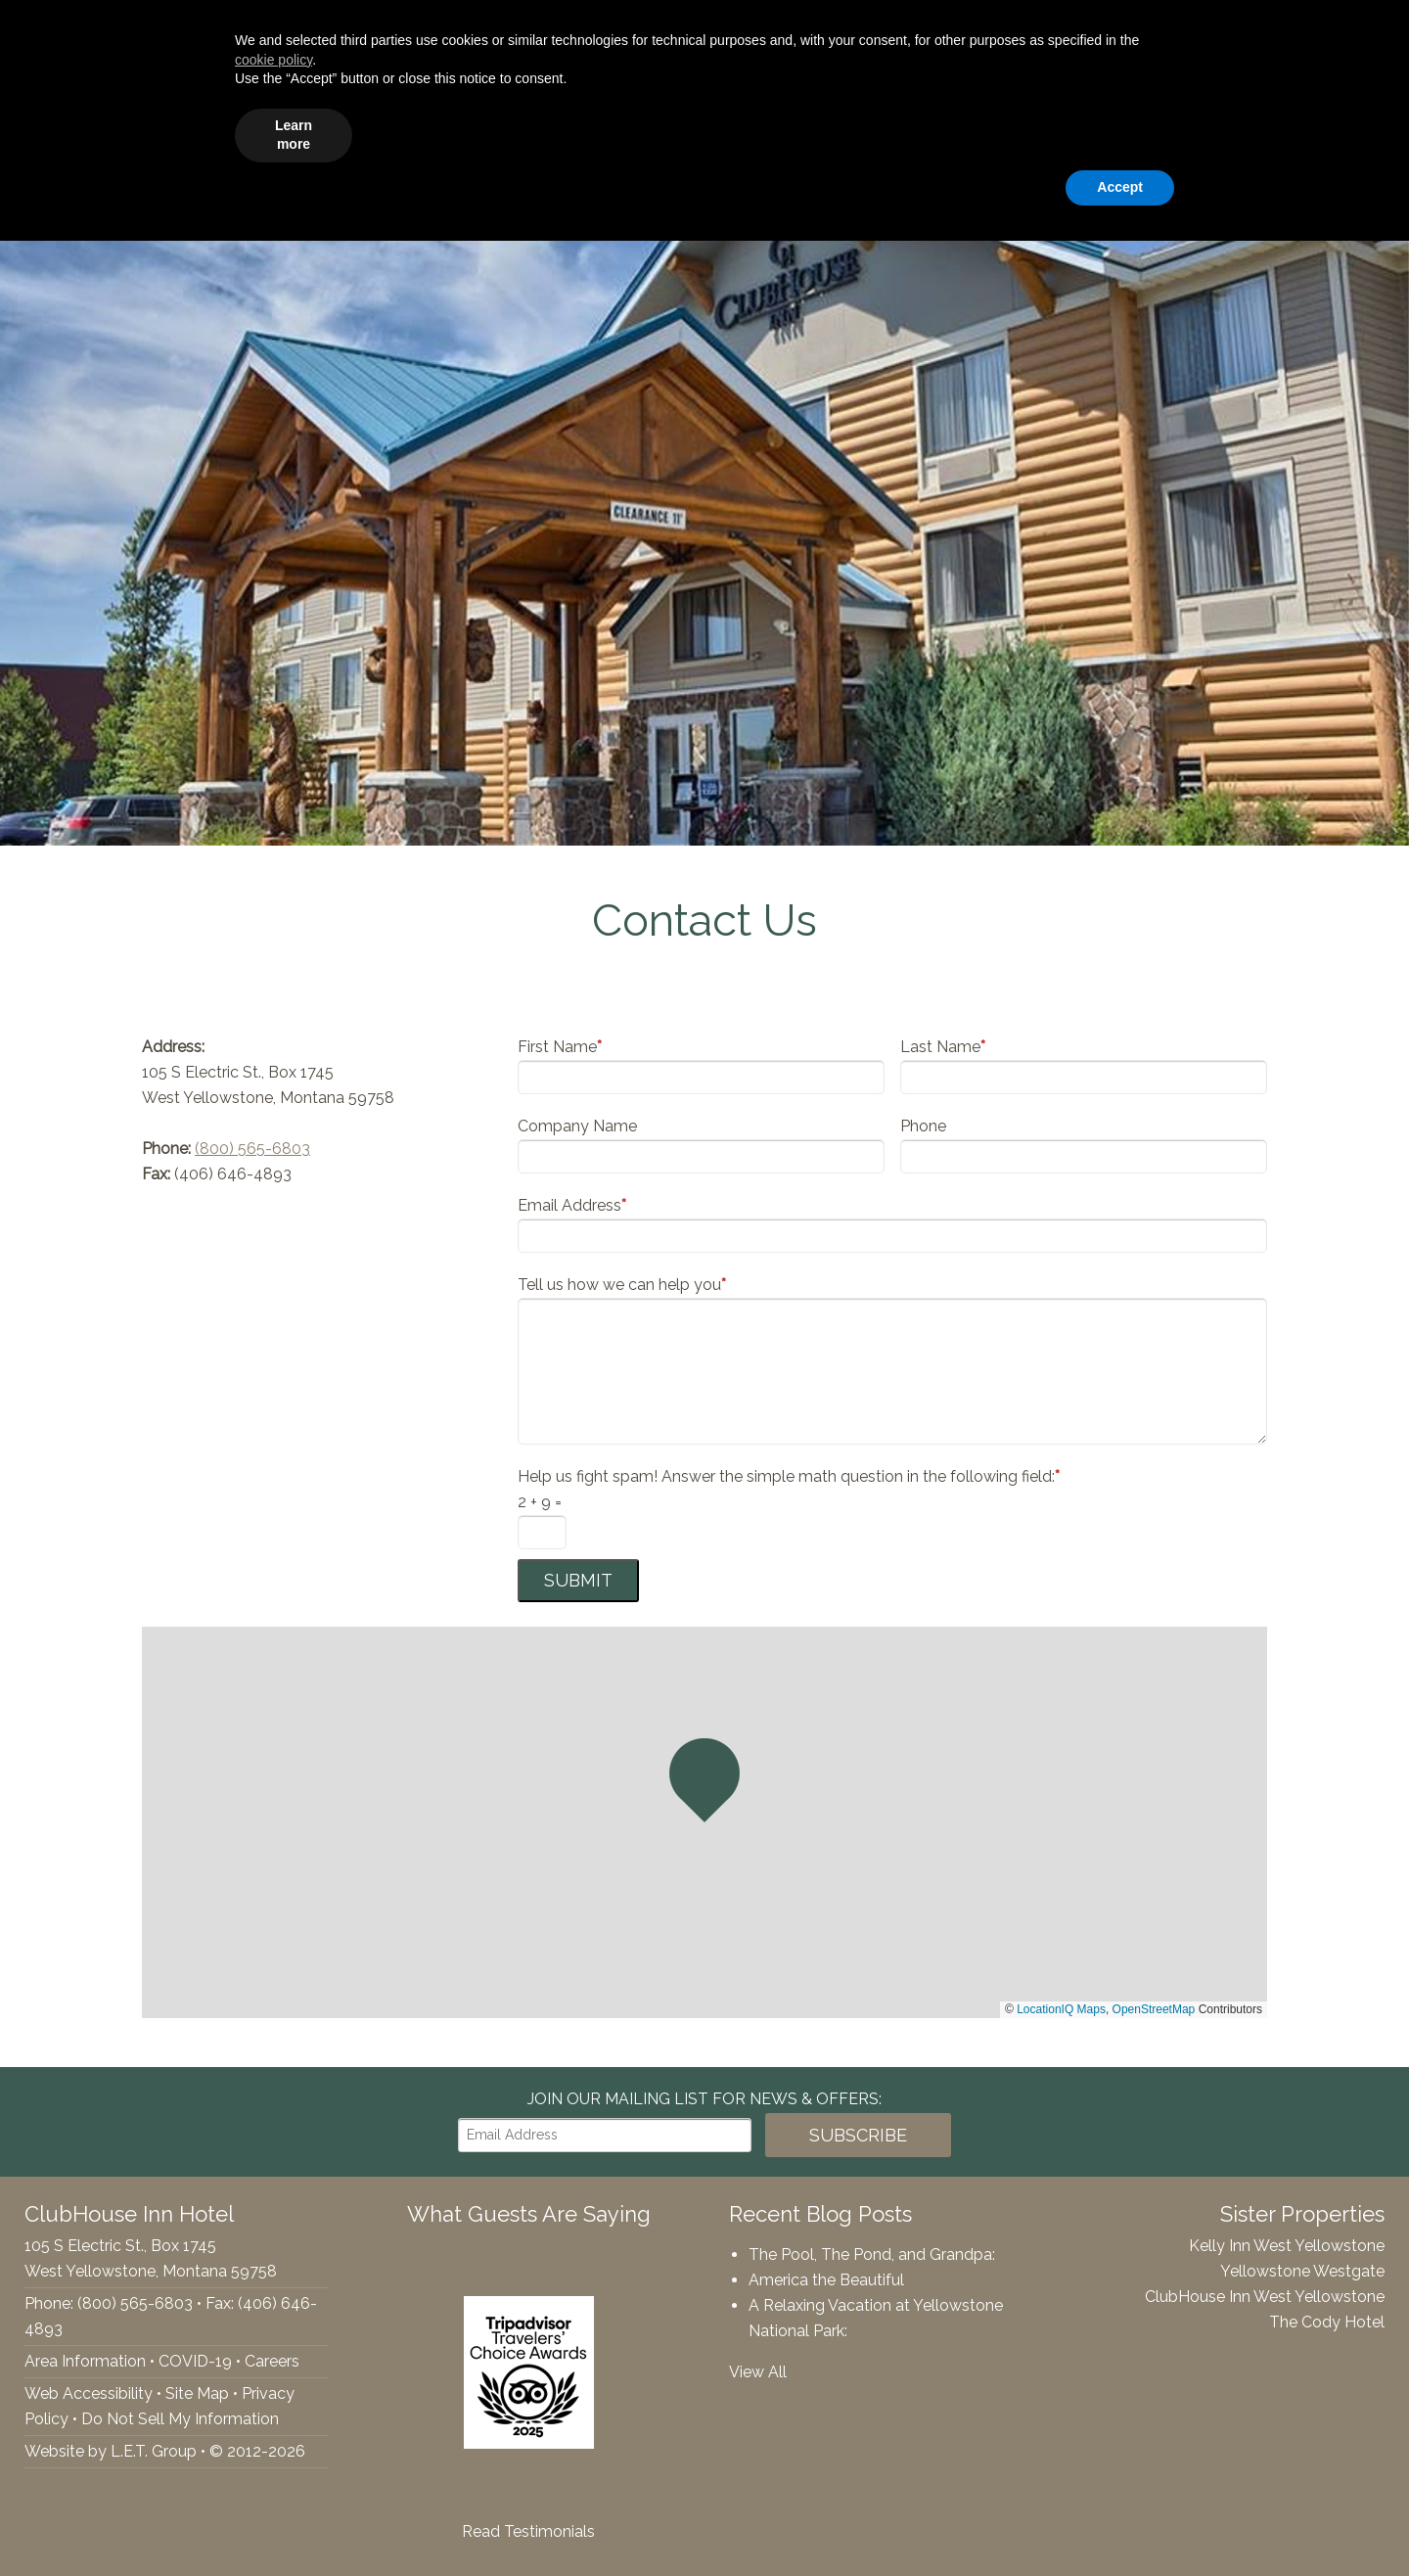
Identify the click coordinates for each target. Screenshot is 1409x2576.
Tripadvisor (34, 30)
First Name (560, 1046)
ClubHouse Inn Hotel (123, 132)
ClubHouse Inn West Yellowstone (1265, 2296)
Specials (1161, 132)
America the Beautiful (826, 2280)
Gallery (1071, 132)
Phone (923, 1126)
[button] (704, 1780)
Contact (1355, 132)
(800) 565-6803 (252, 1148)
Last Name (942, 1046)
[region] (704, 1822)
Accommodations (536, 132)
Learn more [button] (293, 2470)
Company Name (577, 1126)
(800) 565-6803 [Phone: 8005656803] (185, 30)
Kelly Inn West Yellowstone (1287, 2245)
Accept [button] (1120, 2522)
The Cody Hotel (1327, 2322)
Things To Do (962, 132)
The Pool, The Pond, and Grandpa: (872, 2254)
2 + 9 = (540, 1502)
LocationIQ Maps (1061, 2009)
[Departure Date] (1150, 31)
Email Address (572, 1205)
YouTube (74, 30)
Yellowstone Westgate (1302, 2271)
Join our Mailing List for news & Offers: (704, 2099)
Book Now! (1309, 31)
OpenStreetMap (1154, 2009)
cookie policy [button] (273, 2395)
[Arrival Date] (1009, 31)
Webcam (1259, 132)
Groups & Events (812, 132)
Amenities (675, 132)
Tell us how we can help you (622, 1284)
